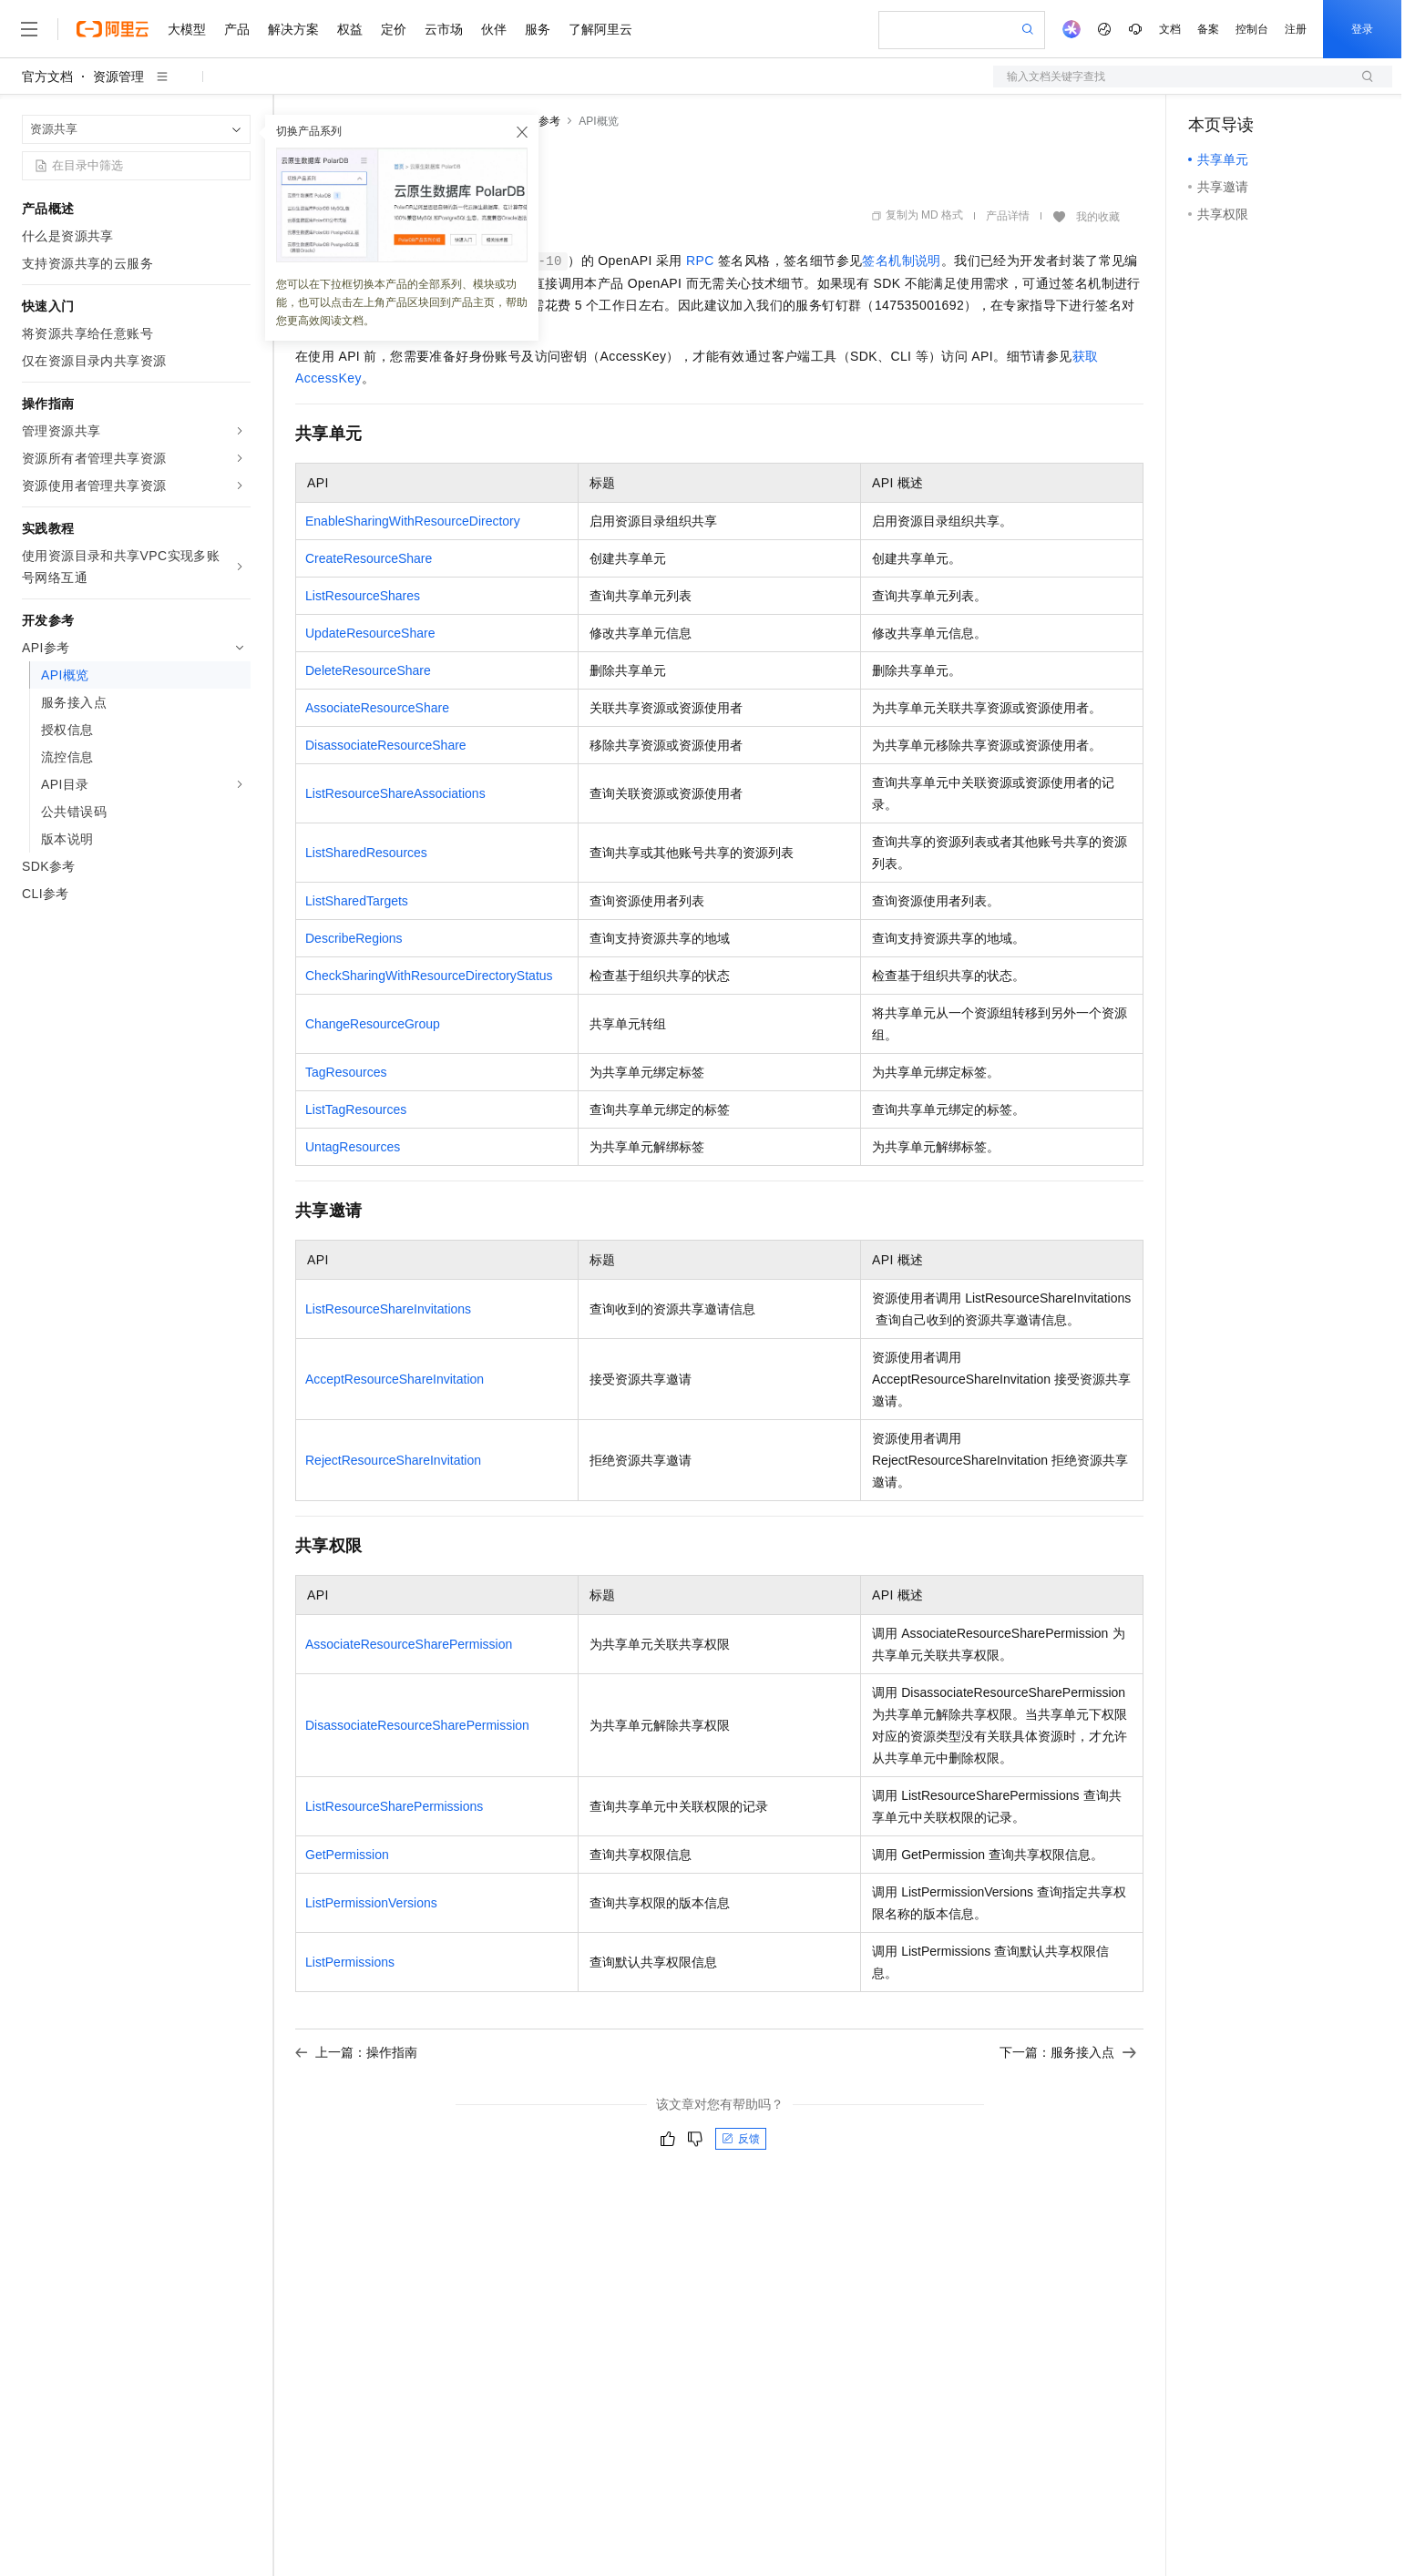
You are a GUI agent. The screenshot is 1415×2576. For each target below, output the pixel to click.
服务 (537, 29)
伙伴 (494, 29)
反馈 (741, 2138)
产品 (237, 29)
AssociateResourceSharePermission (408, 1644)
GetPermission (347, 1854)
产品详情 (1008, 216)
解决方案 (293, 29)
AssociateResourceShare (377, 707)
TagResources (346, 1072)
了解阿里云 (600, 29)
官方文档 (47, 76)
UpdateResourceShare (370, 633)
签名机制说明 (901, 260)
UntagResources (352, 1147)
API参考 (540, 121)
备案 (1208, 29)
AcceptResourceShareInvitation (394, 1379)
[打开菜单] (29, 29)
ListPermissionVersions (371, 1903)
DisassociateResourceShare (386, 745)
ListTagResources (355, 1109)
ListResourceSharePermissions (394, 1806)
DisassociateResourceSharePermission (417, 1725)
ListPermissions (350, 1962)
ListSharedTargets (356, 901)
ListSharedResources (366, 852)
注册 (1296, 29)
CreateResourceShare (368, 558)
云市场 (444, 29)
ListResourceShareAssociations (395, 793)
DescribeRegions (354, 938)
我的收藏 (1098, 216)
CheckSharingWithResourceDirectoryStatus (429, 975)
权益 (350, 29)
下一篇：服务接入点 (1068, 2052)
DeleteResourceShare (368, 670)
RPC (700, 260)
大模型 (187, 29)
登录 (1362, 29)
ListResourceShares (362, 595)
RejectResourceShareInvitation (393, 1460)
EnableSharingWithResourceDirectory (412, 521)
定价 (393, 29)
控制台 (1252, 29)
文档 (1170, 29)
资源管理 (118, 76)
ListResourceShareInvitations (388, 1309)
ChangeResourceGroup (372, 1024)
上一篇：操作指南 (356, 2052)
